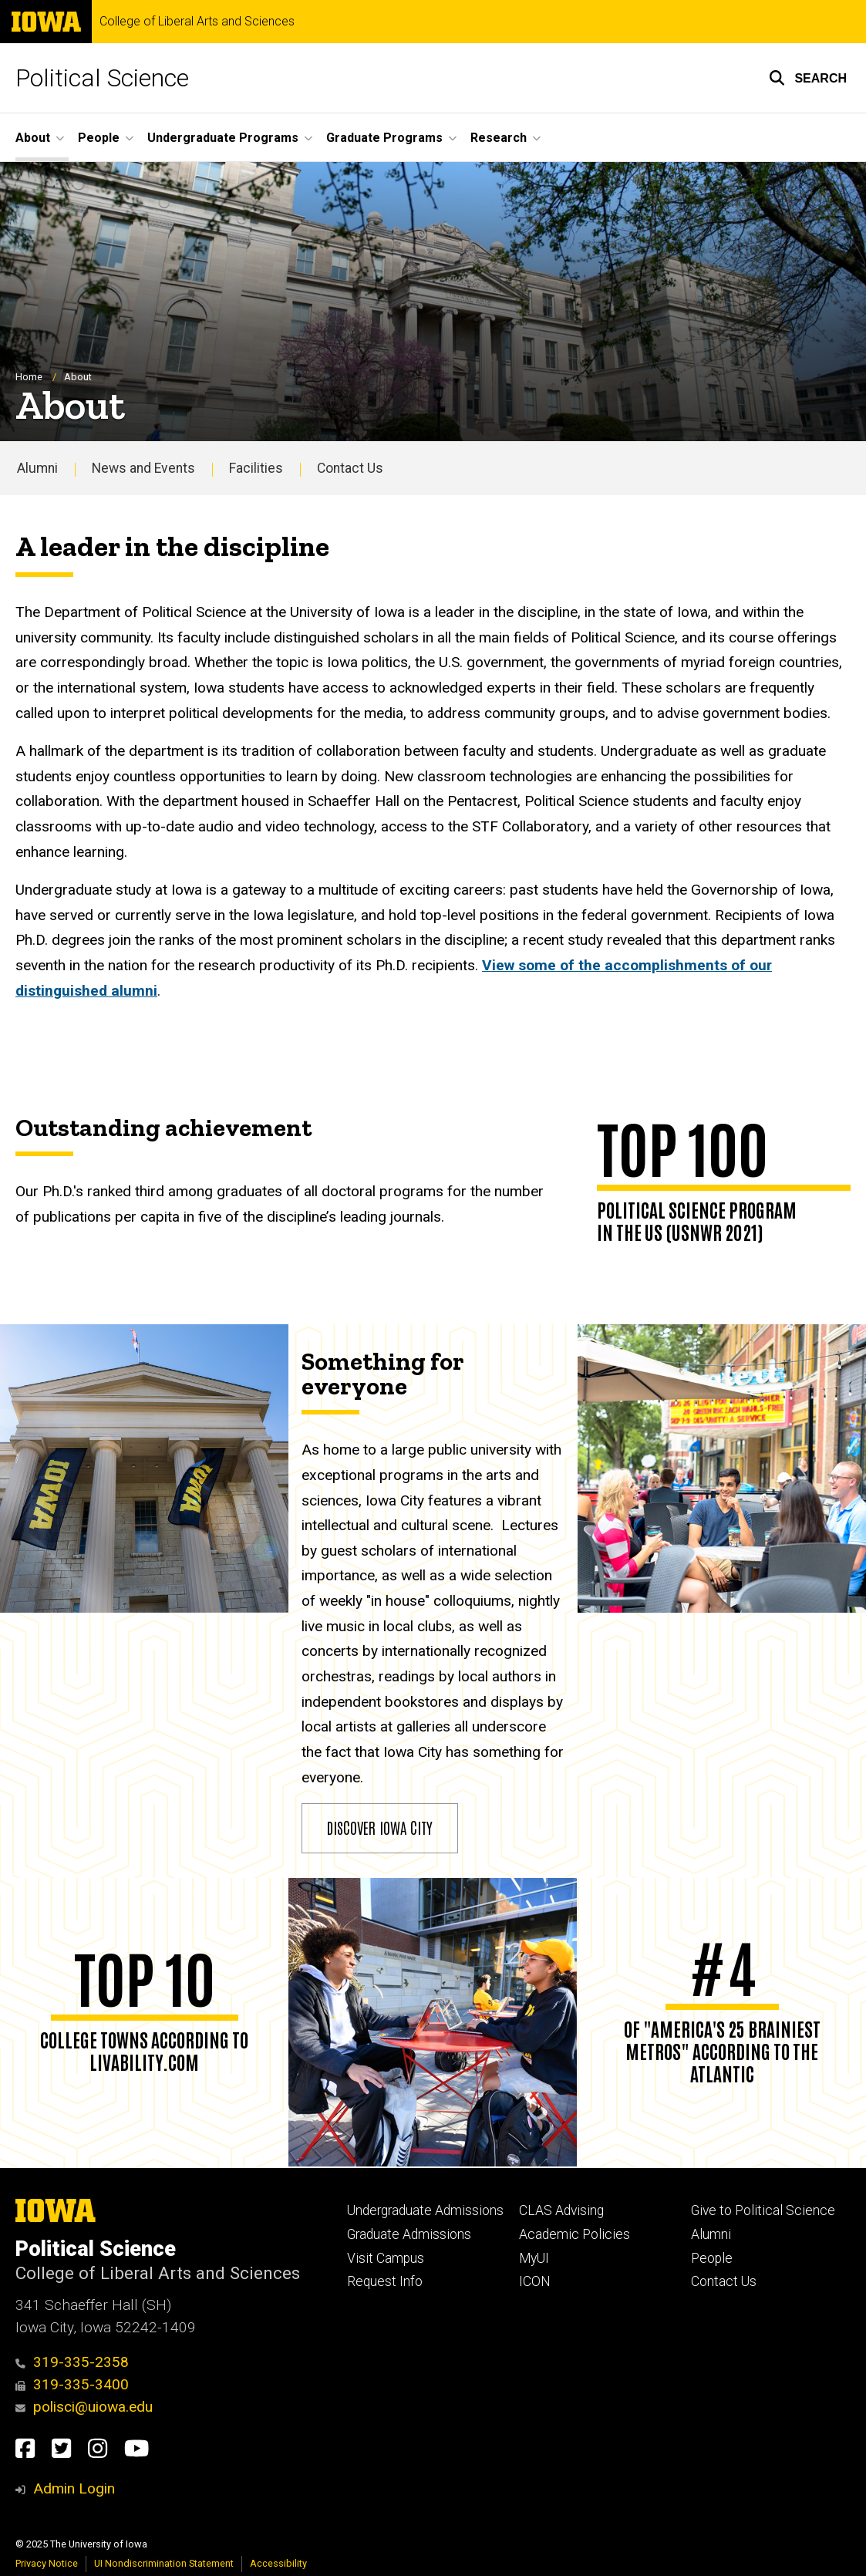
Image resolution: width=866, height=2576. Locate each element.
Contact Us (350, 468)
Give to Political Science (763, 2210)
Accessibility (278, 2563)
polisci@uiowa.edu (84, 2407)
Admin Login (74, 2488)
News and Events (143, 468)
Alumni (37, 468)
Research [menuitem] (498, 137)
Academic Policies (574, 2234)
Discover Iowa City (380, 1828)
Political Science (102, 78)
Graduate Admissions (409, 2234)
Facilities (256, 468)
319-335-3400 (72, 2384)
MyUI (534, 2258)
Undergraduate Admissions (425, 2210)
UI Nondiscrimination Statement (164, 2563)
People (712, 2258)
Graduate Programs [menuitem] (384, 137)
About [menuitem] (32, 137)
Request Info (385, 2281)
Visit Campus (385, 2258)
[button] (808, 78)
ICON (535, 2281)
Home (28, 377)
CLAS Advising (561, 2210)
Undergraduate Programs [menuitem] (222, 137)
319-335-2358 (72, 2362)
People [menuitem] (99, 137)
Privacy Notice (46, 2563)
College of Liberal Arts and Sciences (197, 22)
